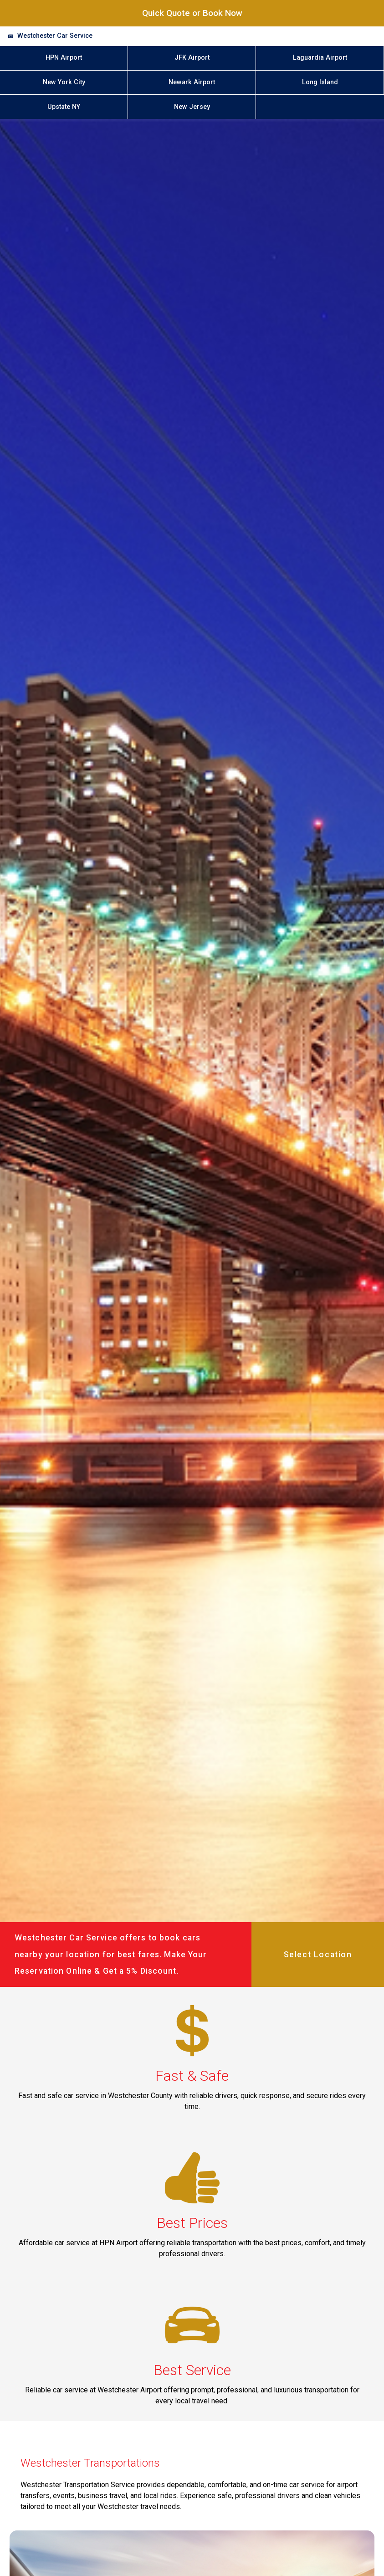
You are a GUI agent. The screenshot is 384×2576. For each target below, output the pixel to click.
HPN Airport (64, 58)
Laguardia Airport (320, 58)
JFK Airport (192, 58)
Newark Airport (192, 82)
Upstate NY (63, 107)
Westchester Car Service (54, 36)
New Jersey (192, 107)
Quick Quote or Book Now (192, 13)
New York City (64, 82)
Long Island (320, 82)
